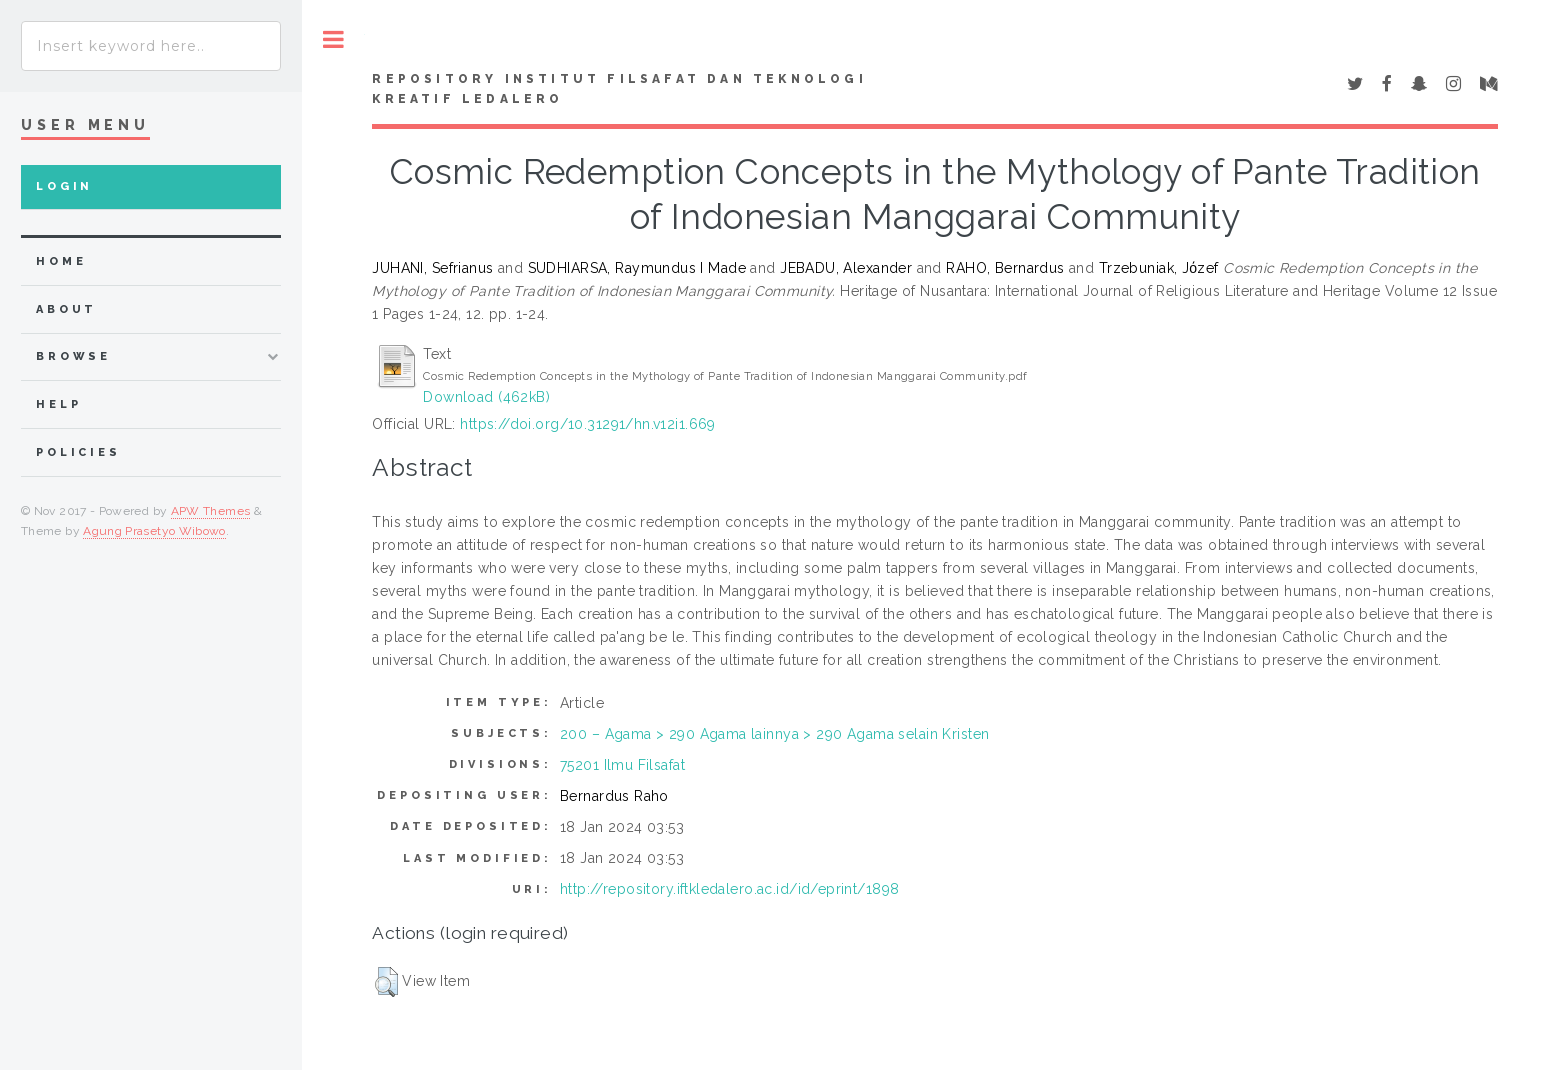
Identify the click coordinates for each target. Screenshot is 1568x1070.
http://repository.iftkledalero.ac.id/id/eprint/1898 (729, 889)
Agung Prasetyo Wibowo (154, 531)
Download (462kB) (486, 397)
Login (64, 186)
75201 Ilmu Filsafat (622, 765)
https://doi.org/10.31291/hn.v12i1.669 (588, 424)
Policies (78, 452)
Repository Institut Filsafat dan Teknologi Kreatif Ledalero (619, 89)
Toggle (333, 39)
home (61, 261)
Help (58, 404)
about (66, 309)
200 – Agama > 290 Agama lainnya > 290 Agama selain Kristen (774, 734)
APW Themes (211, 511)
